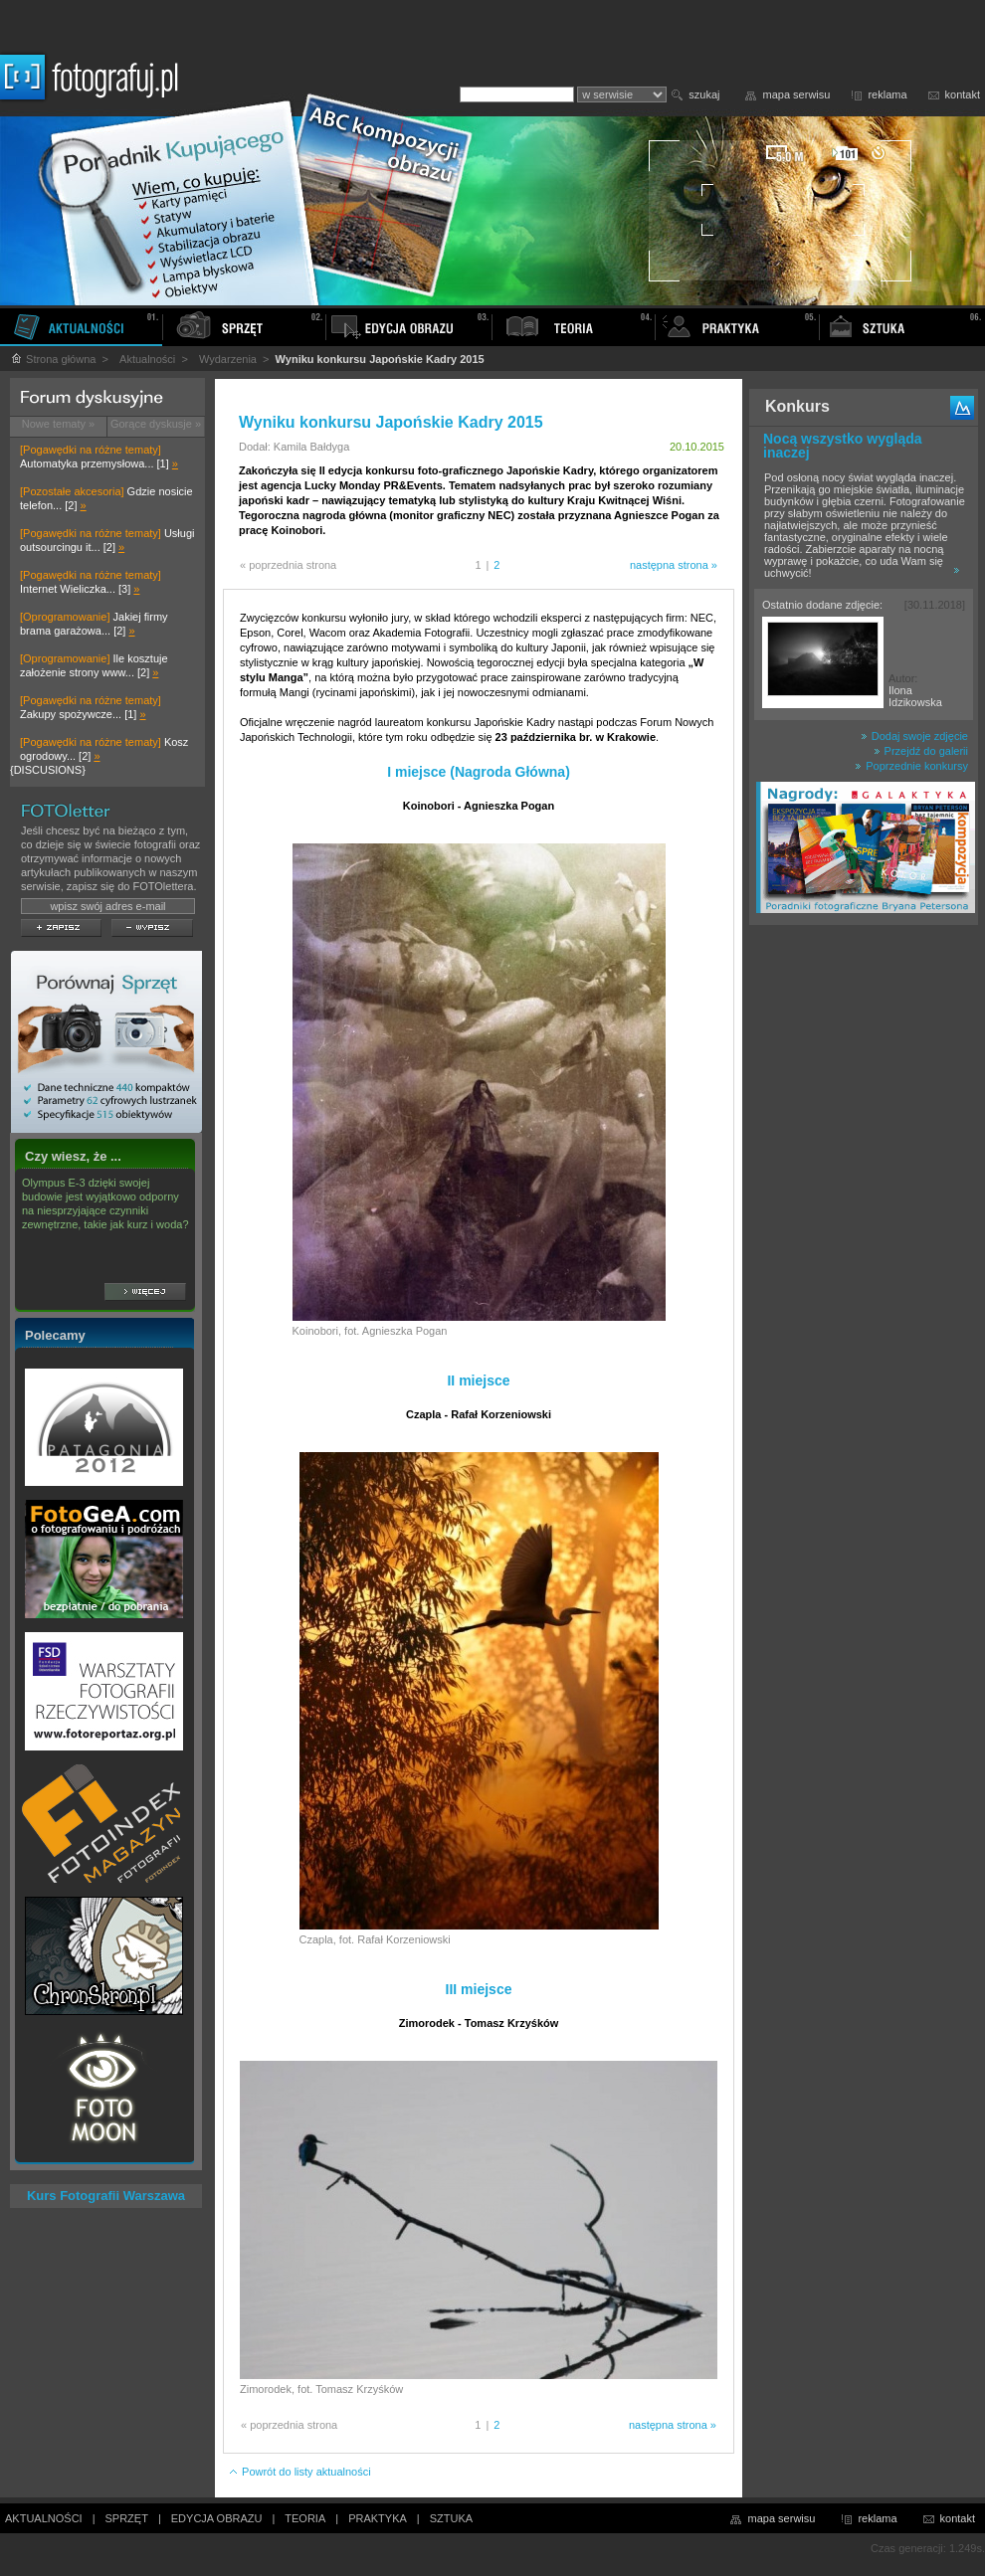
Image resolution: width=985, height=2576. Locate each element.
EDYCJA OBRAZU (217, 2518)
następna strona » (673, 565)
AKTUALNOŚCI (44, 2518)
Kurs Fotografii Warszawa (106, 2195)
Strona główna (53, 359)
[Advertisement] (863, 1247)
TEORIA (305, 2518)
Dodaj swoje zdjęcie (914, 736)
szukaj (704, 94)
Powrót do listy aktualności (299, 2472)
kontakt (962, 94)
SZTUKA (451, 2518)
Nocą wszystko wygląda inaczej (842, 445)
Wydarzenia (228, 359)
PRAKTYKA (377, 2518)
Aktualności (147, 359)
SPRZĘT (126, 2518)
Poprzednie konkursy (911, 766)
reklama (887, 94)
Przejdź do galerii (921, 751)
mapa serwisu (797, 94)
